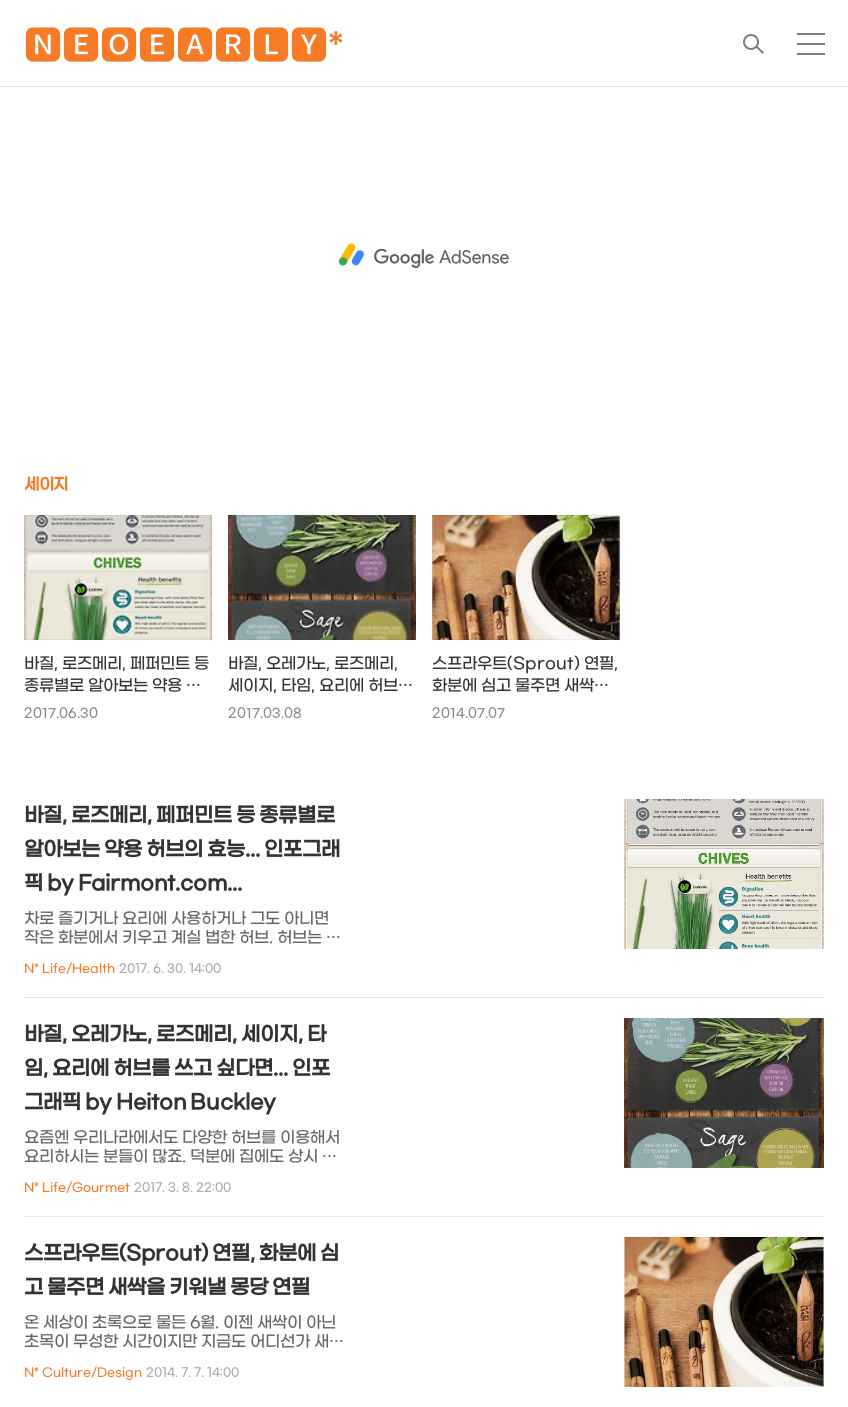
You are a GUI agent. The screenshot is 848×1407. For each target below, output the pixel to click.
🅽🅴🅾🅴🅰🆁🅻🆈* (184, 49)
